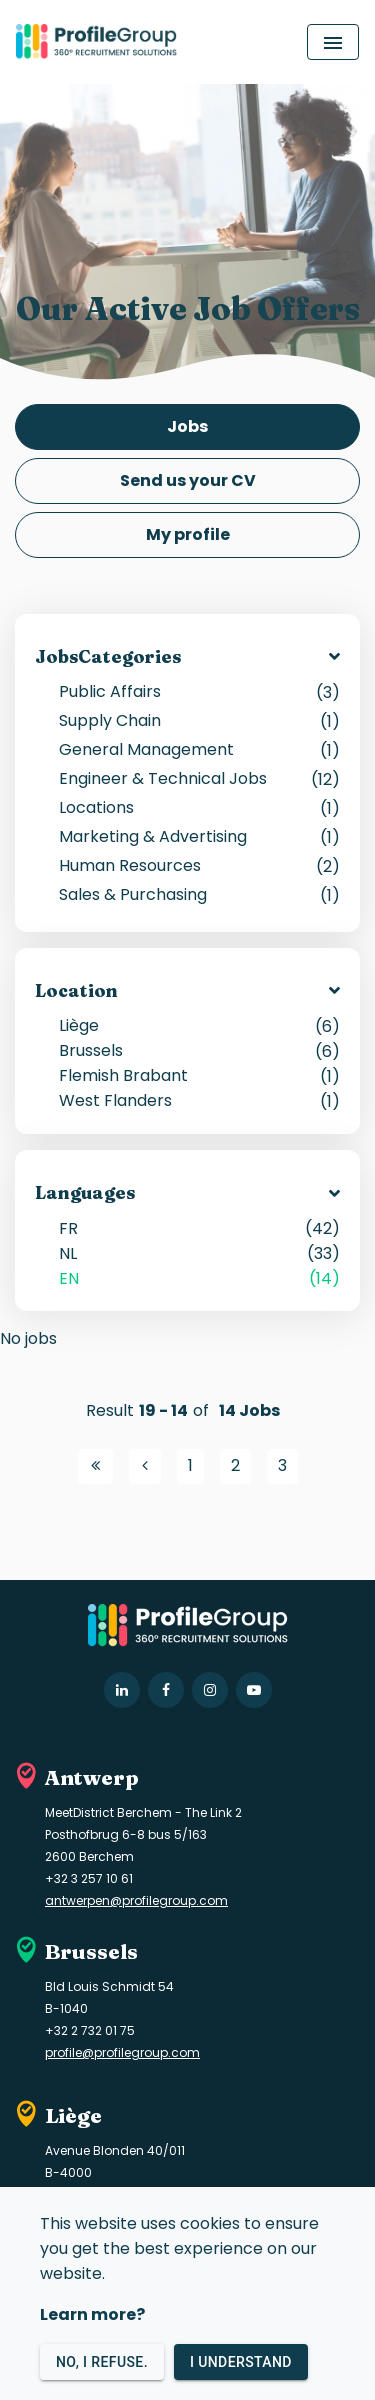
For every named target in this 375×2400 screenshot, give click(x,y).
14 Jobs (249, 1410)
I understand (241, 2362)
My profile (188, 534)
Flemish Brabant (199, 1075)
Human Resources (199, 865)
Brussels (199, 1050)
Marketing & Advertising (199, 836)
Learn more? (92, 2314)
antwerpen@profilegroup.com (136, 1900)
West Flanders (199, 1100)
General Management (199, 749)
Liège (199, 1025)
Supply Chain (199, 720)
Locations (199, 807)
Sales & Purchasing (199, 894)
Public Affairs (199, 691)
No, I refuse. (102, 2362)
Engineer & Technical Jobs (199, 778)
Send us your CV (188, 480)
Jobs (187, 426)
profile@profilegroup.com (122, 2052)
